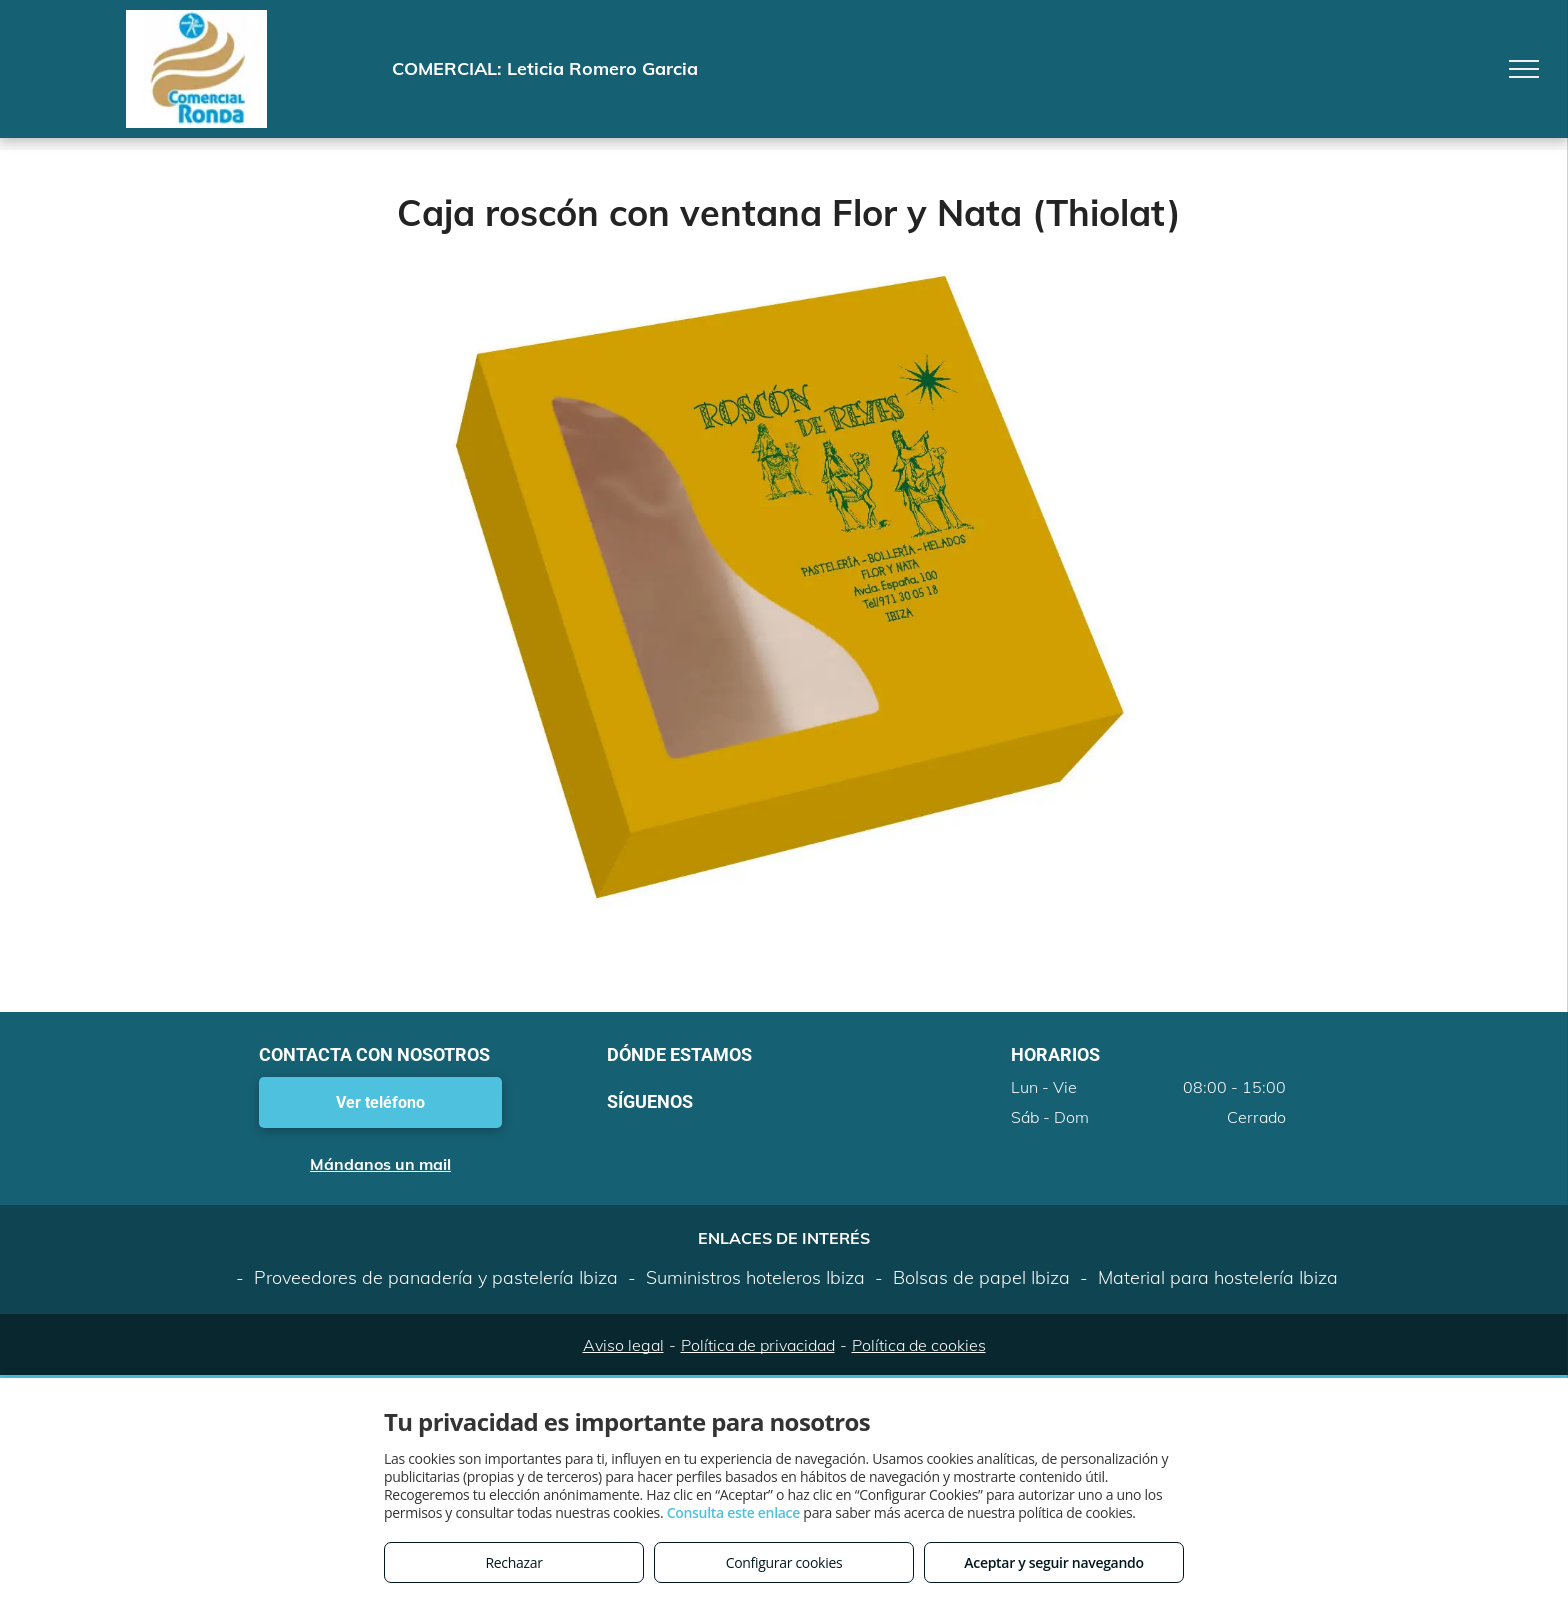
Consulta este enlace (733, 1512)
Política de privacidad (758, 1345)
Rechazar (513, 1562)
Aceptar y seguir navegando (1053, 1562)
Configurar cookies (784, 1562)
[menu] (1524, 69)
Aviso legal (623, 1345)
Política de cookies (919, 1345)
